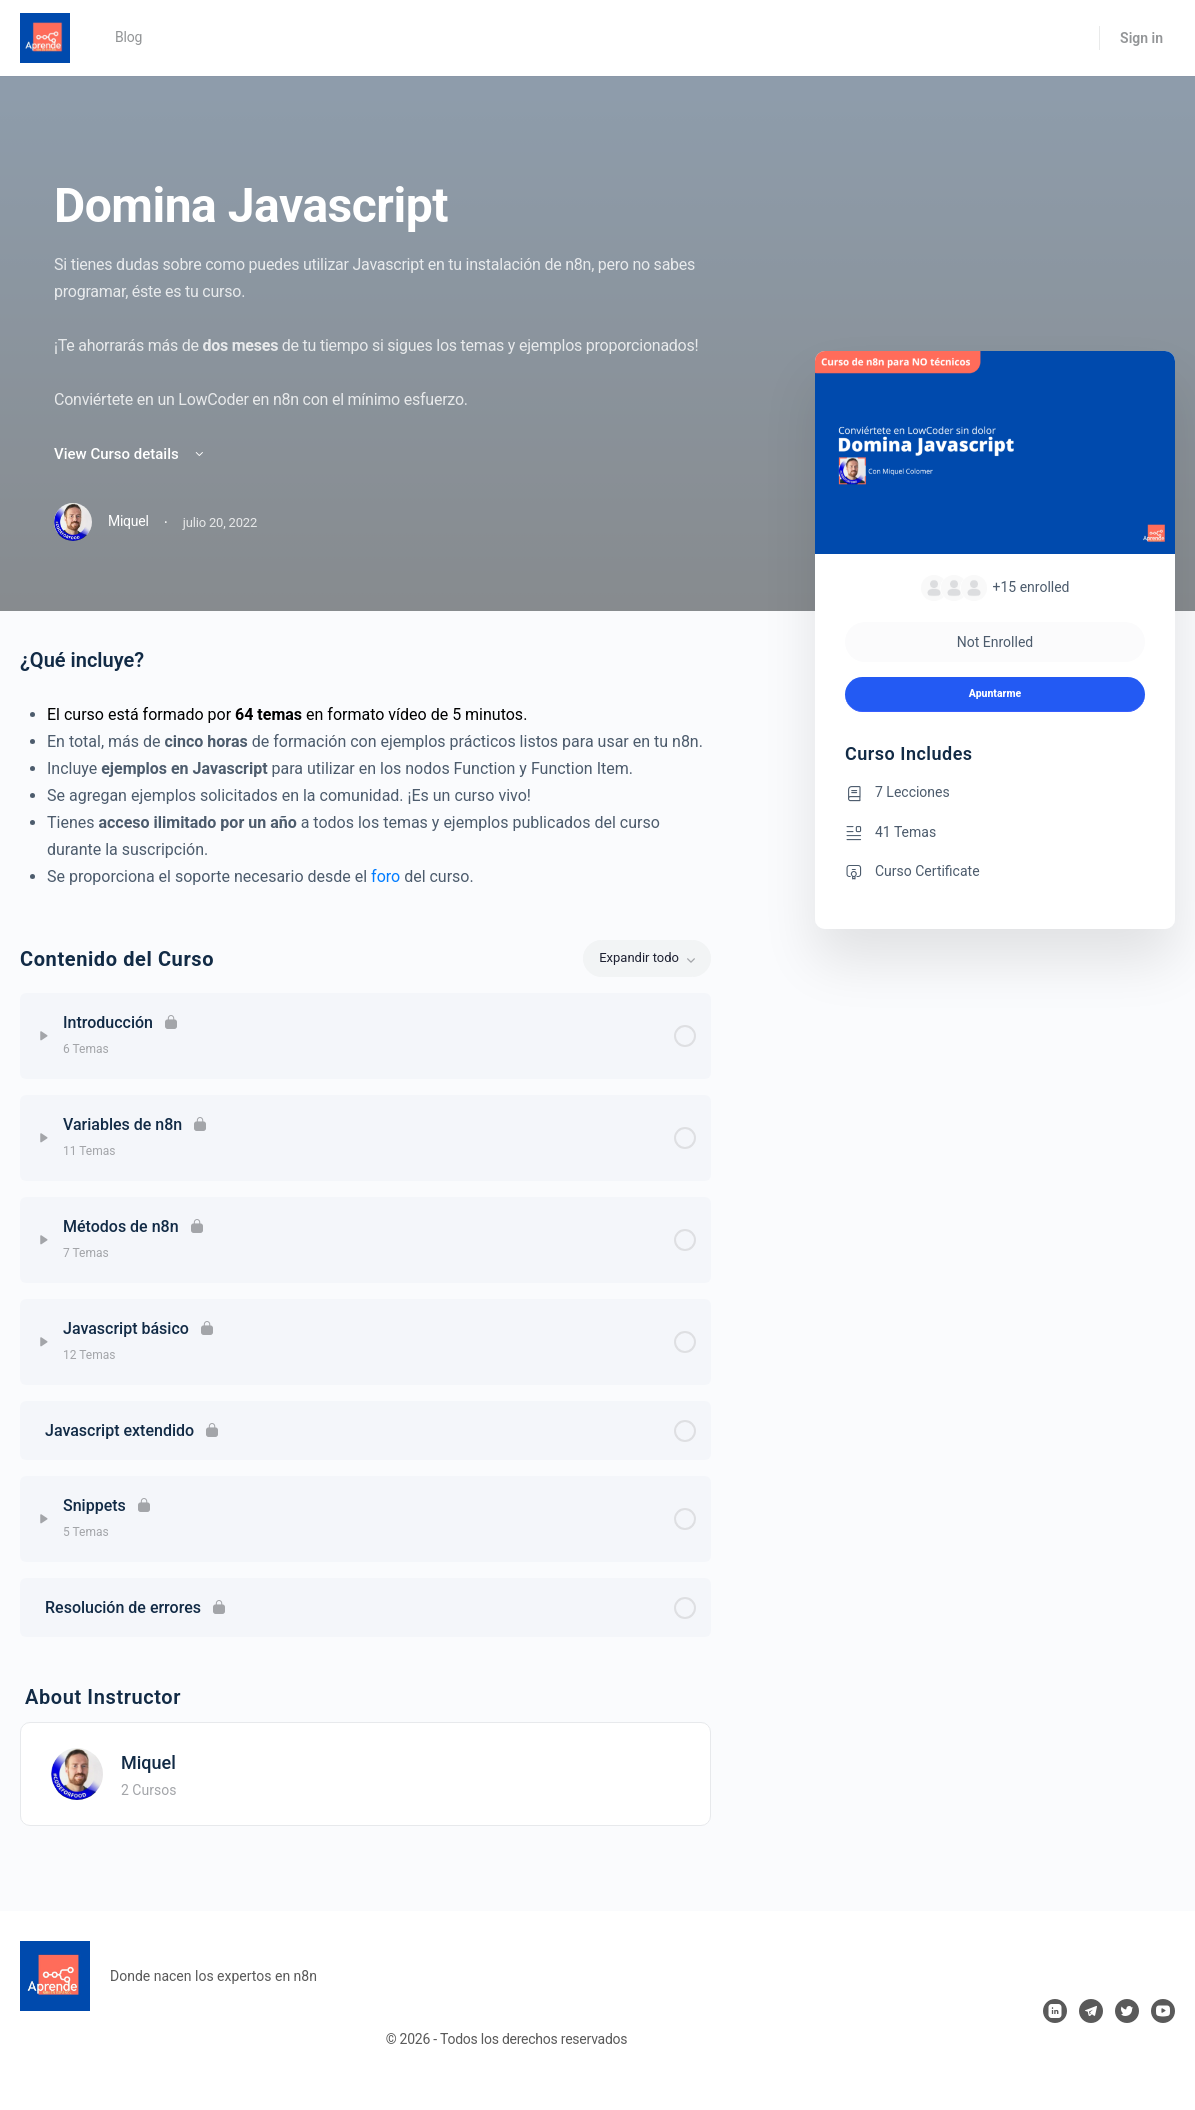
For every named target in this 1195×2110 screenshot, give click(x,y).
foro (385, 876)
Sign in (1141, 38)
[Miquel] (77, 1772)
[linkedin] (1055, 2011)
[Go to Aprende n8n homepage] (45, 36)
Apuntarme (995, 693)
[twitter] (1127, 2011)
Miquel (148, 1762)
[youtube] (1163, 2011)
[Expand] (44, 1036)
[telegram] (1091, 2011)
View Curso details (130, 454)
